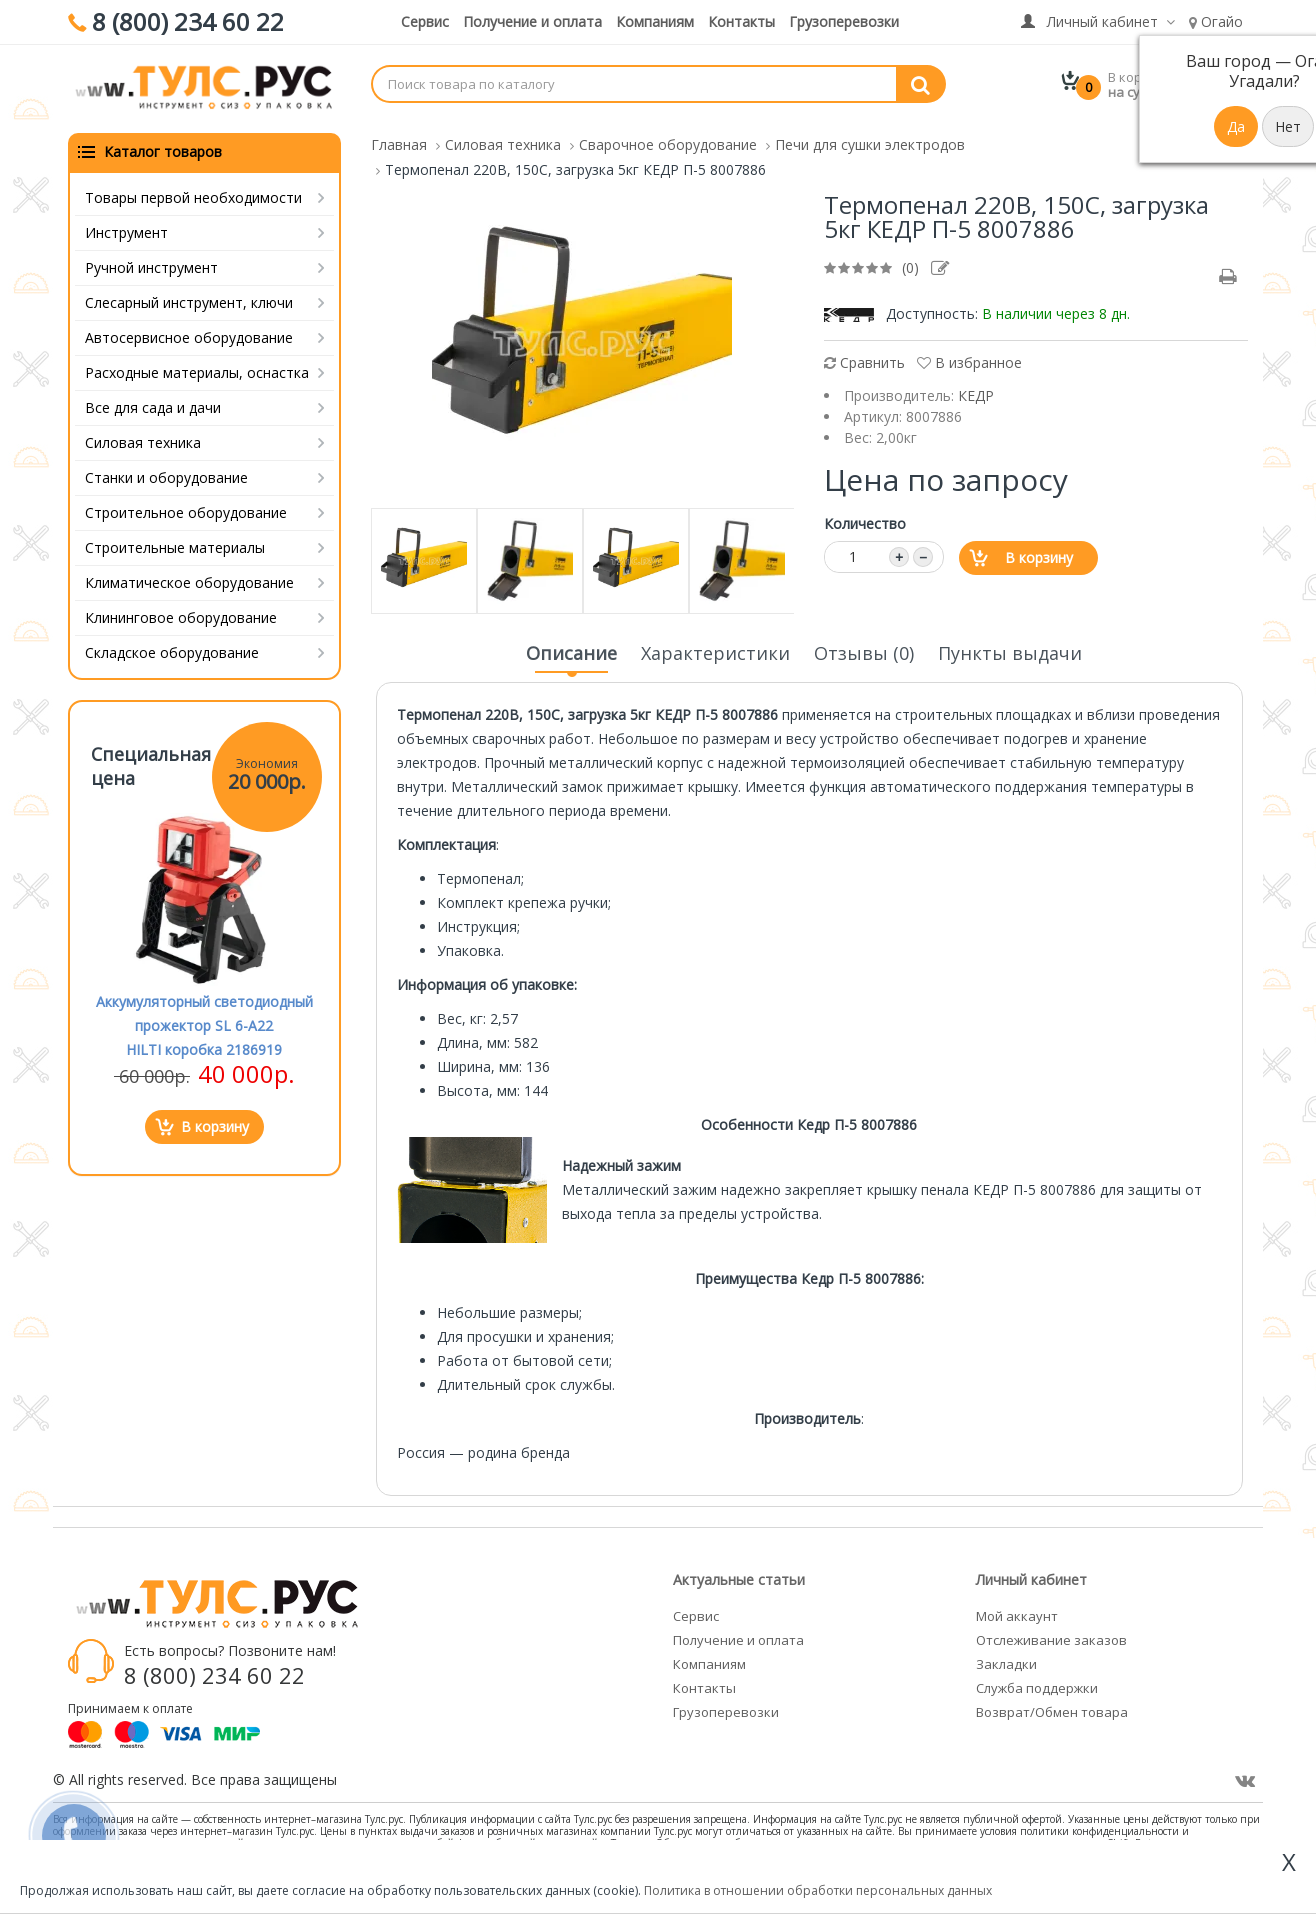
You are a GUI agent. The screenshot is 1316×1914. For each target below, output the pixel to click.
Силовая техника (143, 438)
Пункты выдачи (1010, 649)
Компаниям (655, 21)
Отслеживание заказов (1051, 1636)
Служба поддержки (1037, 1684)
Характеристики (715, 649)
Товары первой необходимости (193, 193)
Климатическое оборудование (189, 578)
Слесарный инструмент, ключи (189, 298)
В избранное (969, 358)
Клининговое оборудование (181, 613)
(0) (910, 263)
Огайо (1216, 21)
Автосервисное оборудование (189, 333)
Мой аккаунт (1017, 1612)
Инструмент (126, 228)
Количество (865, 519)
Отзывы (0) (864, 649)
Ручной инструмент (151, 263)
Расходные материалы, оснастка (197, 368)
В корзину (1039, 553)
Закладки (1006, 1660)
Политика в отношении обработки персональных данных (818, 1890)
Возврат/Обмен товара (1052, 1708)
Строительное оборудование (186, 508)
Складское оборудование (172, 648)
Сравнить (864, 358)
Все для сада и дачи (153, 403)
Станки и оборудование (166, 473)
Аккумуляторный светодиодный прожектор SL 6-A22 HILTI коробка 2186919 (204, 1021)
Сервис (425, 21)
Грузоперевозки (844, 21)
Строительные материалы (175, 543)
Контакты (741, 21)
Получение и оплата (532, 21)
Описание (571, 655)
